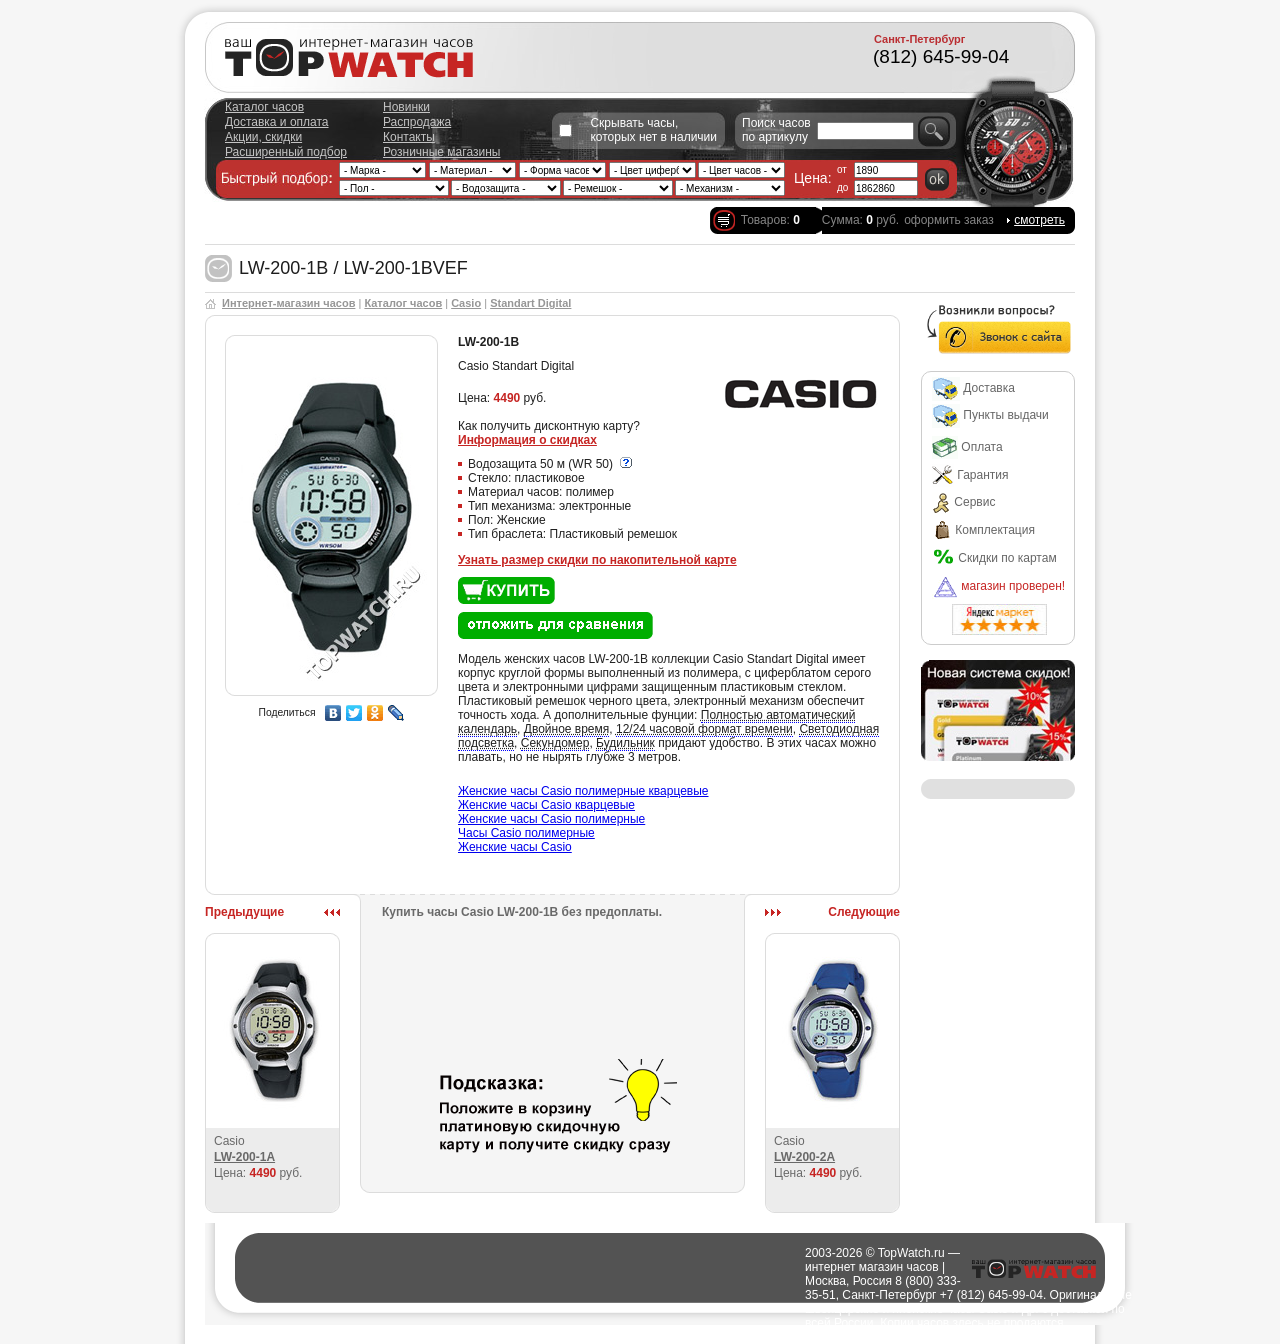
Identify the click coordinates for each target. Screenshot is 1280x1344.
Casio (466, 303)
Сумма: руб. (860, 220)
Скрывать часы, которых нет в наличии (653, 130)
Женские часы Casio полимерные (551, 819)
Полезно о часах (759, 1337)
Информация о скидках (527, 440)
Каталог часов (264, 107)
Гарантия (970, 475)
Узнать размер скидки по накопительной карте (597, 560)
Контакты (409, 137)
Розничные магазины (441, 152)
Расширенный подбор (286, 152)
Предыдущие (244, 912)
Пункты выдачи (990, 415)
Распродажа (417, 122)
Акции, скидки (263, 137)
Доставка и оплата (277, 122)
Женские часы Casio (515, 847)
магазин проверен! (998, 586)
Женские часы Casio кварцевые (546, 805)
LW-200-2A (804, 1157)
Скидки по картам (994, 558)
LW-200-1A (244, 1157)
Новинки (406, 107)
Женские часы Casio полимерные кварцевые (583, 791)
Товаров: (770, 220)
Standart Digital (530, 303)
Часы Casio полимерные (526, 833)
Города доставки (663, 1337)
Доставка (973, 388)
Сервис (963, 502)
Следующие (864, 912)
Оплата (967, 447)
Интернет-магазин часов (288, 303)
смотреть (1039, 220)
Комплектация (983, 530)
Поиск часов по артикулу (776, 130)
